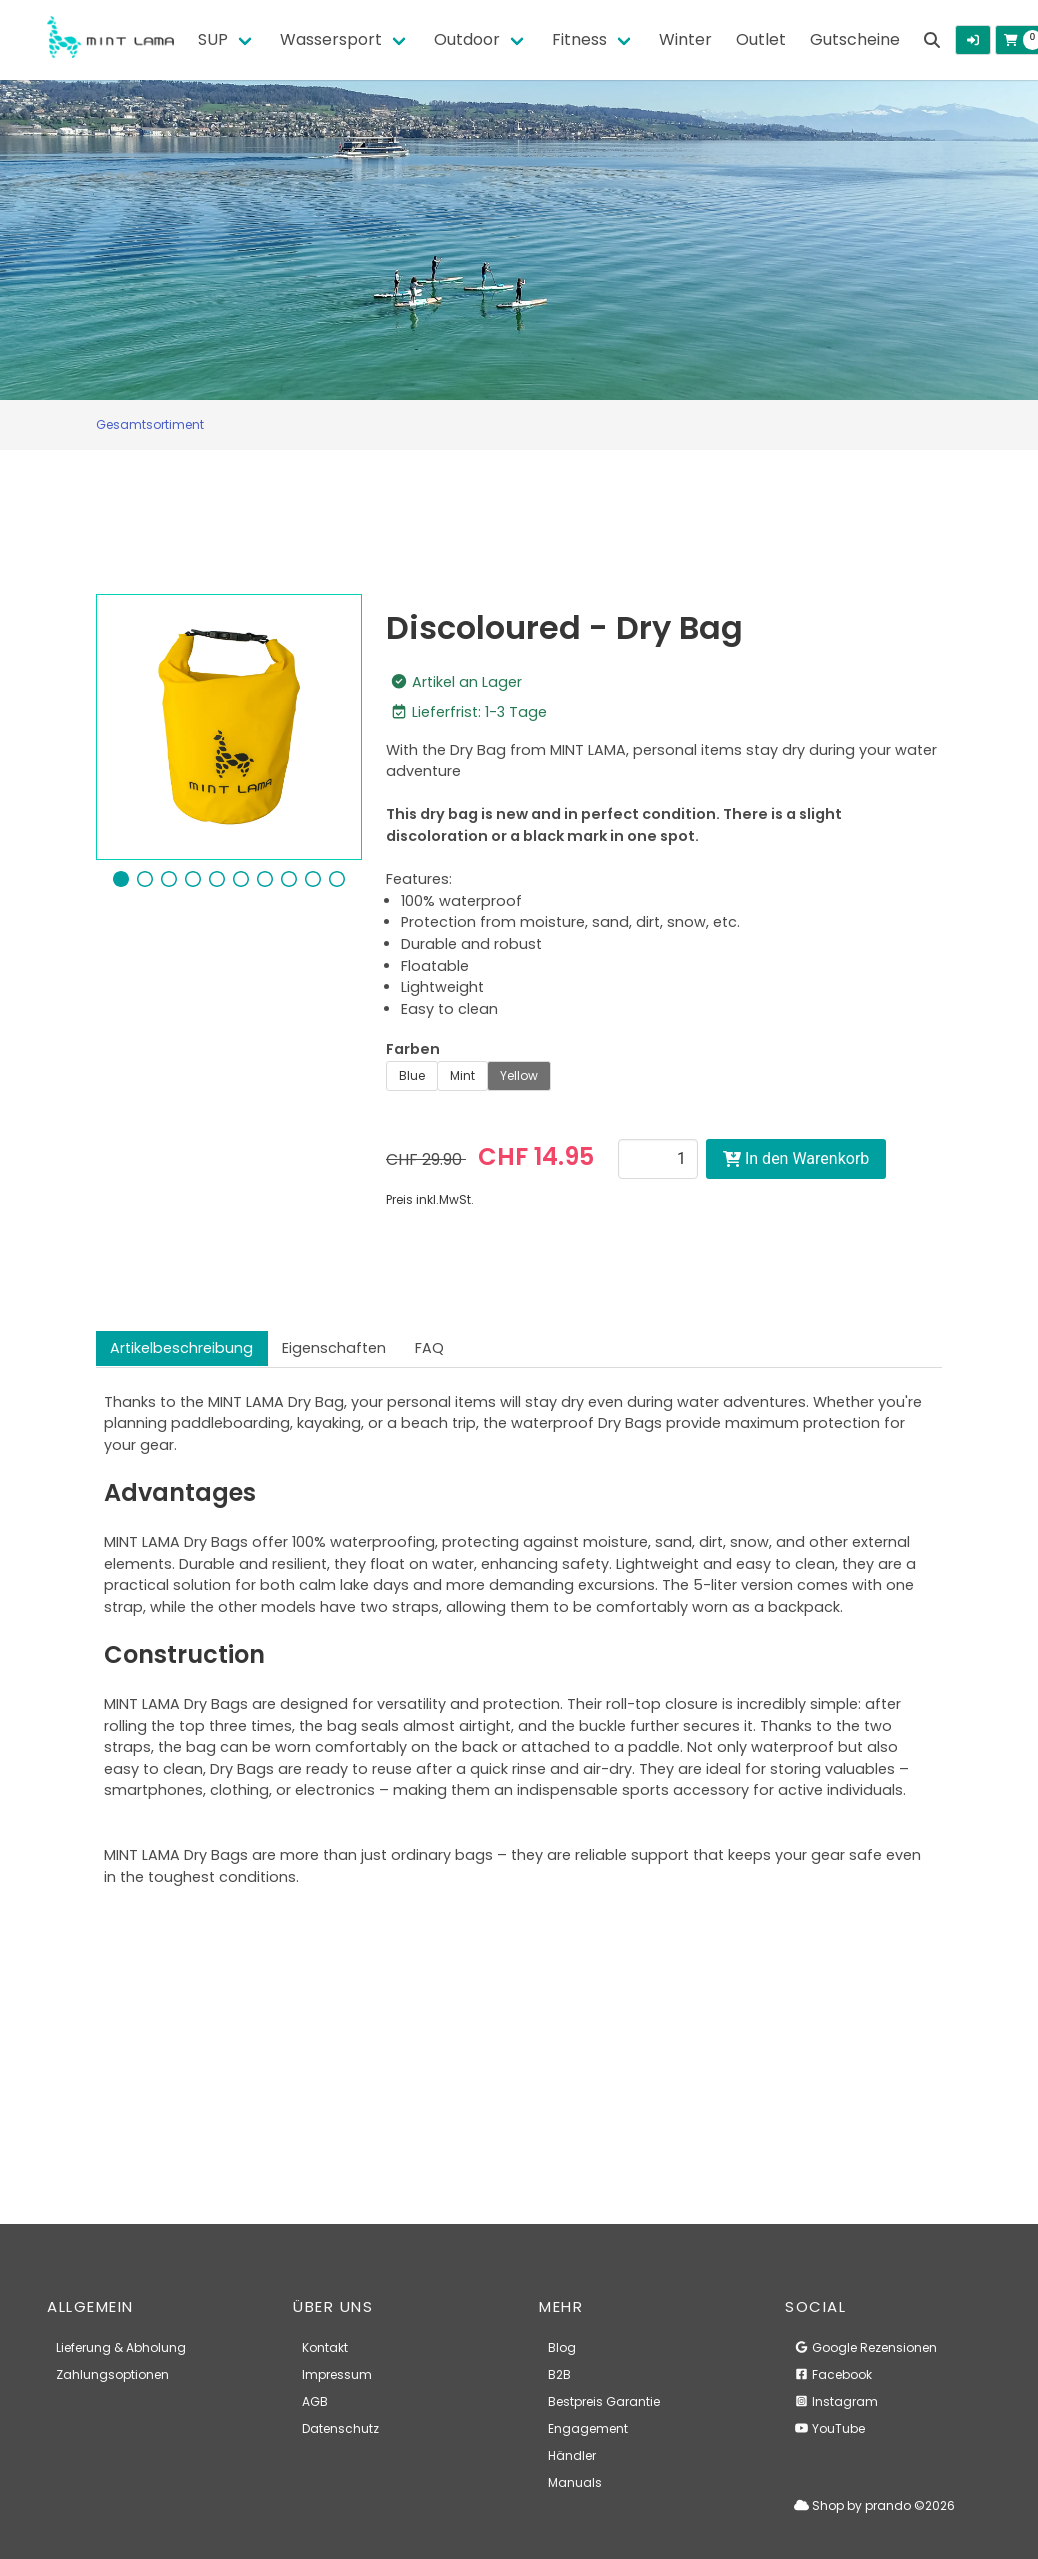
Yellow (519, 1075)
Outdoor (467, 39)
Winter (685, 39)
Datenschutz (340, 2428)
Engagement (588, 2428)
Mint (462, 1075)
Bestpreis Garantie (604, 2401)
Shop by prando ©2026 (874, 2505)
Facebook (833, 2374)
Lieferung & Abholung (121, 2347)
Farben (413, 1049)
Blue (412, 1075)
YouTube (829, 2428)
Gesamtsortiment (150, 424)
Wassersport (331, 39)
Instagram (836, 2401)
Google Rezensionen (865, 2347)
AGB (315, 2401)
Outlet (761, 39)
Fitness (579, 39)
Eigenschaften (334, 1348)
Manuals (575, 2482)
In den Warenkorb (796, 1158)
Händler (572, 2455)
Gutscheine (855, 39)
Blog (562, 2347)
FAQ (429, 1348)
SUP (213, 39)
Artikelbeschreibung (181, 1348)
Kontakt (325, 2347)
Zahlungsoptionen (112, 2374)
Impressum (337, 2374)
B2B (559, 2374)
